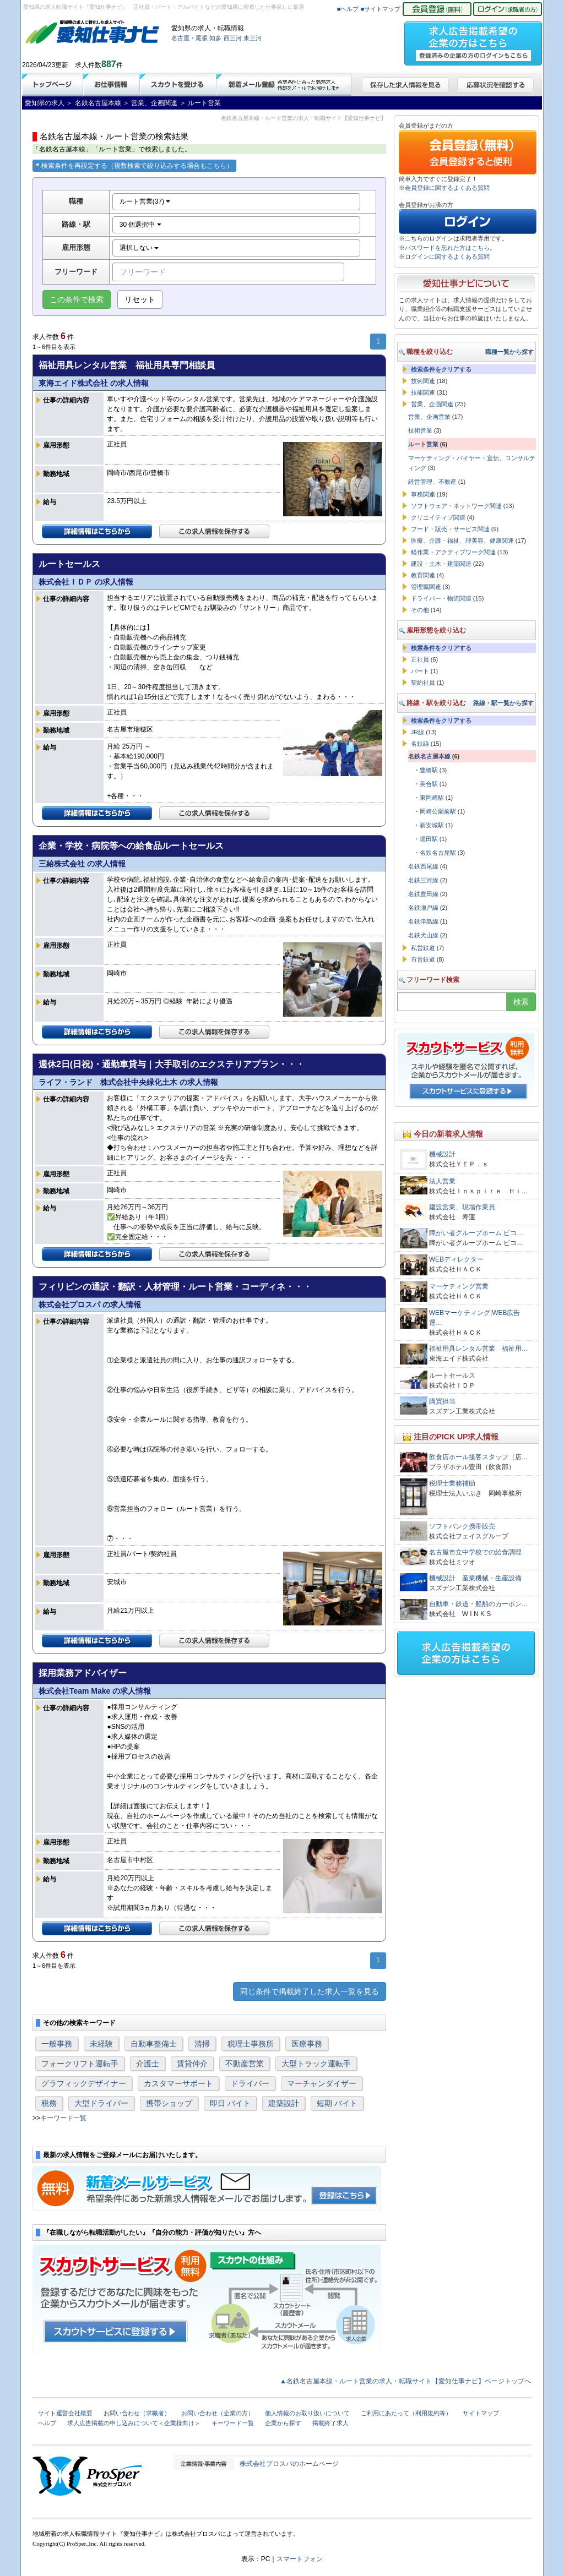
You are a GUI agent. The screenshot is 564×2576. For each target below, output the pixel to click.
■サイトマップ (381, 9)
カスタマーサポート (178, 2083)
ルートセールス (452, 1375)
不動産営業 (244, 2063)
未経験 (101, 2043)
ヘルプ (47, 2423)
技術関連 (423, 381)
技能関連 (423, 392)
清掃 (202, 2043)
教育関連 (423, 575)
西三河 (233, 38)
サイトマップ (481, 2413)
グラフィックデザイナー (83, 2083)
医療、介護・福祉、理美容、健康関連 (462, 540)
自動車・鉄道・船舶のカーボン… (478, 1604)
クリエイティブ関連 (438, 517)
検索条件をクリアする (441, 369)
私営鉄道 (423, 948)
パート (420, 671)
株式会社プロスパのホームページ (289, 2464)
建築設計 (283, 2103)
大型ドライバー (101, 2103)
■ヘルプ (348, 9)
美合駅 (429, 784)
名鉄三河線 (423, 880)
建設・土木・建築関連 (441, 563)
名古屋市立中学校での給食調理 (475, 1552)
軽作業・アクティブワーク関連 (453, 552)
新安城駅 (432, 825)
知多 (215, 38)
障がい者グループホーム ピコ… (476, 1233)
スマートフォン (299, 2559)
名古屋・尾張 (189, 38)
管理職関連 (426, 586)
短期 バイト (337, 2103)
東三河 (252, 38)
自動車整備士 (154, 2043)
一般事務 (56, 2043)
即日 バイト (230, 2103)
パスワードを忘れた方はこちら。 (450, 247)
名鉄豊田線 (423, 894)
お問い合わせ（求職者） (137, 2413)
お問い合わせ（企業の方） (217, 2413)
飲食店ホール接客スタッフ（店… (478, 1457)
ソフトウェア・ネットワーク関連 (456, 506)
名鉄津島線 (423, 921)
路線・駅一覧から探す (503, 703)
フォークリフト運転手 (79, 2063)
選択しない (139, 248)
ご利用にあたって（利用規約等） (406, 2413)
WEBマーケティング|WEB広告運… (474, 1318)
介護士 (147, 2063)
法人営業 (442, 1181)
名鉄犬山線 (423, 935)
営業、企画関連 (432, 404)
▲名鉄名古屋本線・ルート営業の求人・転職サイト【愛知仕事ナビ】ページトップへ (405, 2381)
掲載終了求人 (330, 2423)
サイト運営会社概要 (65, 2413)
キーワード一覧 (63, 2118)
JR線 (417, 732)
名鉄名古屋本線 (429, 756)
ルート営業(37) (145, 201)
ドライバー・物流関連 (441, 598)
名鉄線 (420, 743)
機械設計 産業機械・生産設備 (475, 1578)
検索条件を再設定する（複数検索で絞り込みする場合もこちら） (134, 166)
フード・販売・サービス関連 (450, 529)
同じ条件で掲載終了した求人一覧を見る (309, 1991)
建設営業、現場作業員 (462, 1207)
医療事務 (306, 2043)
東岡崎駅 (432, 797)
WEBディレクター (456, 1259)
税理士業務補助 (452, 1483)
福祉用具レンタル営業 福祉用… (478, 1348)
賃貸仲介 (192, 2063)
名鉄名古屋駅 (438, 852)
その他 (420, 610)
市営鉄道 (423, 959)
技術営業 (420, 430)
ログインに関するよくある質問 (447, 256)
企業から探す (283, 2423)
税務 (49, 2103)
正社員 (420, 659)
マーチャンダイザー (321, 2083)
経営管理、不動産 (432, 481)
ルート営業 (423, 444)
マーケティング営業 (459, 1286)
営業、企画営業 (429, 416)
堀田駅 (429, 839)
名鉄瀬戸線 (423, 907)
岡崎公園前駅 (438, 811)
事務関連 (423, 494)
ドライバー (250, 2083)
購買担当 (442, 1401)
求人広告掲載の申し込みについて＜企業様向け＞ (133, 2423)
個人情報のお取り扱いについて (307, 2413)
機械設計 (442, 1154)
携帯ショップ (169, 2103)
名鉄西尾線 (423, 866)
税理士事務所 (250, 2043)
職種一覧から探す (509, 351)
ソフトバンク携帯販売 (462, 1526)
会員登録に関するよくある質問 (447, 187)
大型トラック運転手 (316, 2063)
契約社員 (423, 682)
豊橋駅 (429, 770)
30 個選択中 (140, 224)
